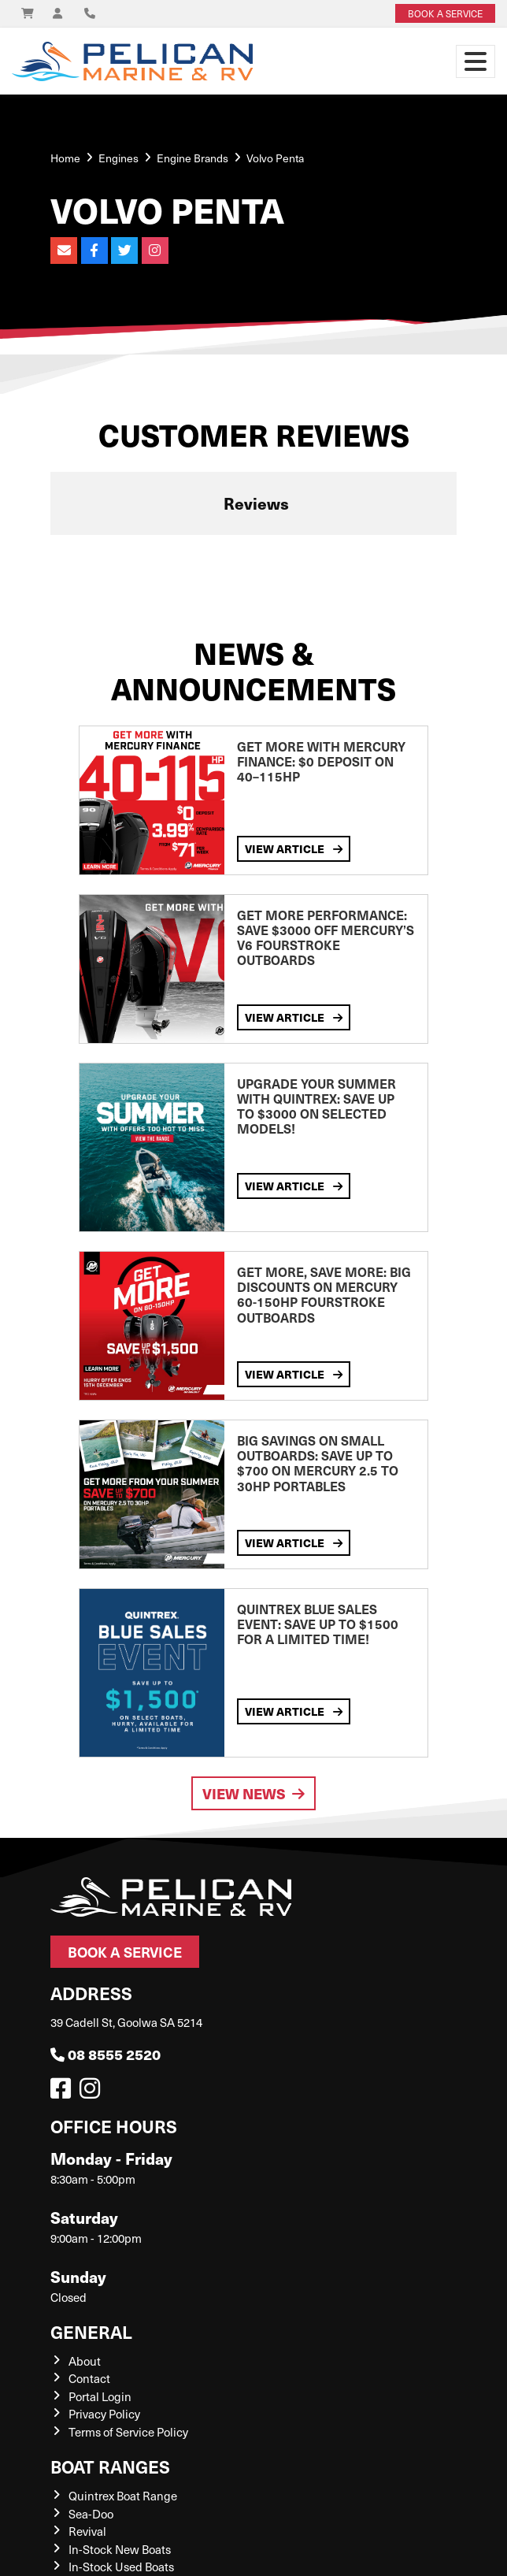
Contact (89, 2378)
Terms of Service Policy (128, 2432)
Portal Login (99, 2396)
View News (253, 1793)
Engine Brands (192, 158)
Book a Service (125, 1952)
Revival (87, 2531)
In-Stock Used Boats (121, 2566)
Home (65, 158)
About (84, 2361)
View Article (293, 849)
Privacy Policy (104, 2413)
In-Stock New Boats (119, 2549)
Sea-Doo (90, 2513)
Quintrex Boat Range (122, 2495)
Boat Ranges (110, 2466)
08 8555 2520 (105, 2054)
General (91, 2331)
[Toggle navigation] (475, 61)
